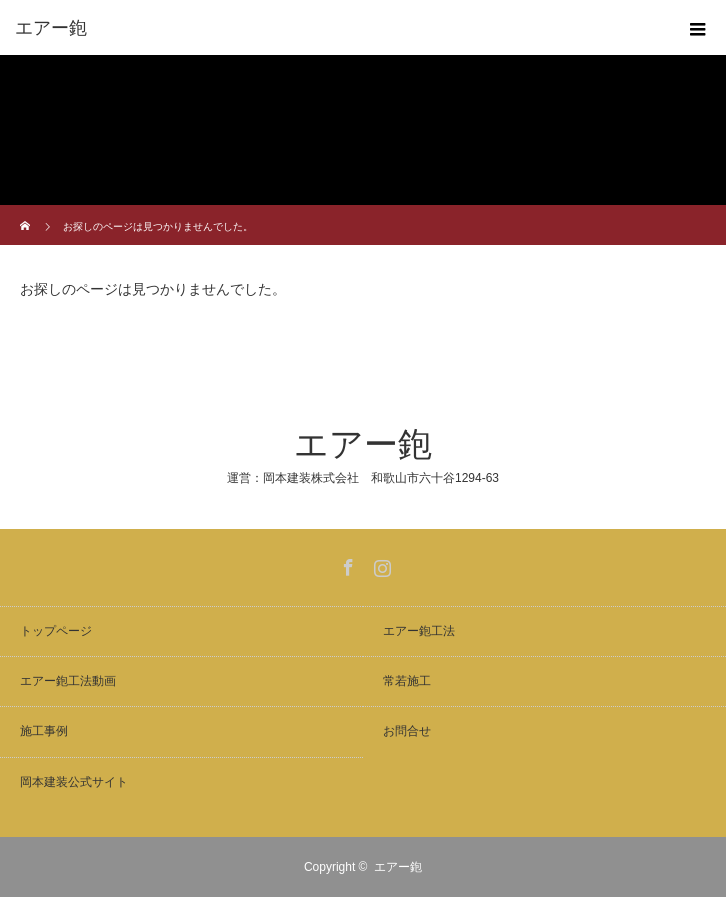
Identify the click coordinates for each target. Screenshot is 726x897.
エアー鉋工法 (419, 631)
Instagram (380, 564)
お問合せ (407, 731)
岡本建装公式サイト (74, 782)
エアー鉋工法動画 (68, 681)
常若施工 (407, 681)
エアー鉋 (363, 444)
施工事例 (44, 731)
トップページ (56, 631)
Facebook (346, 564)
